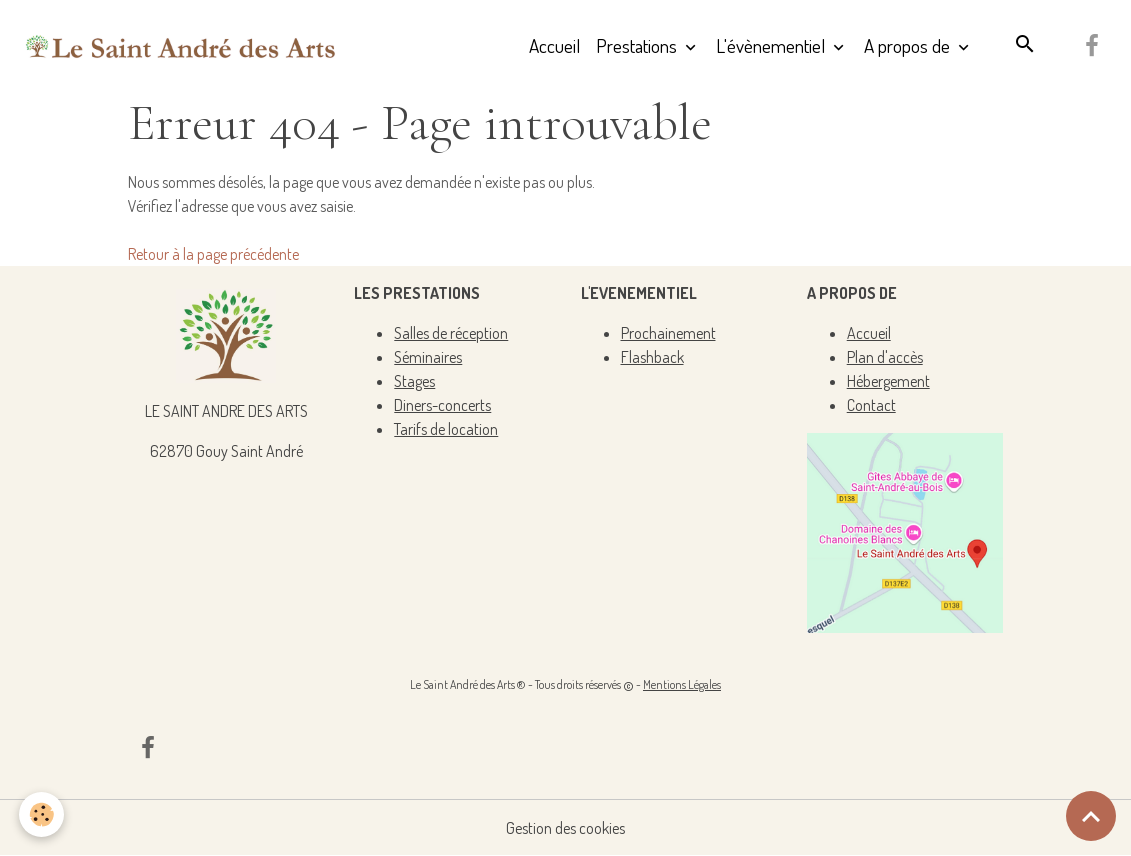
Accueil (554, 45)
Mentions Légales (682, 684)
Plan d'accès (885, 357)
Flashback (652, 357)
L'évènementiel (772, 45)
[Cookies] (42, 814)
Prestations (638, 45)
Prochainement (668, 333)
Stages (414, 381)
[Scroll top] (1091, 816)
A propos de (909, 45)
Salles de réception (451, 333)
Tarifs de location (446, 429)
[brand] (181, 46)
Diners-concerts (442, 405)
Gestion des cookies (565, 828)
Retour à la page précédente (213, 254)
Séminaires (428, 357)
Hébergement (888, 381)
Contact (871, 405)
